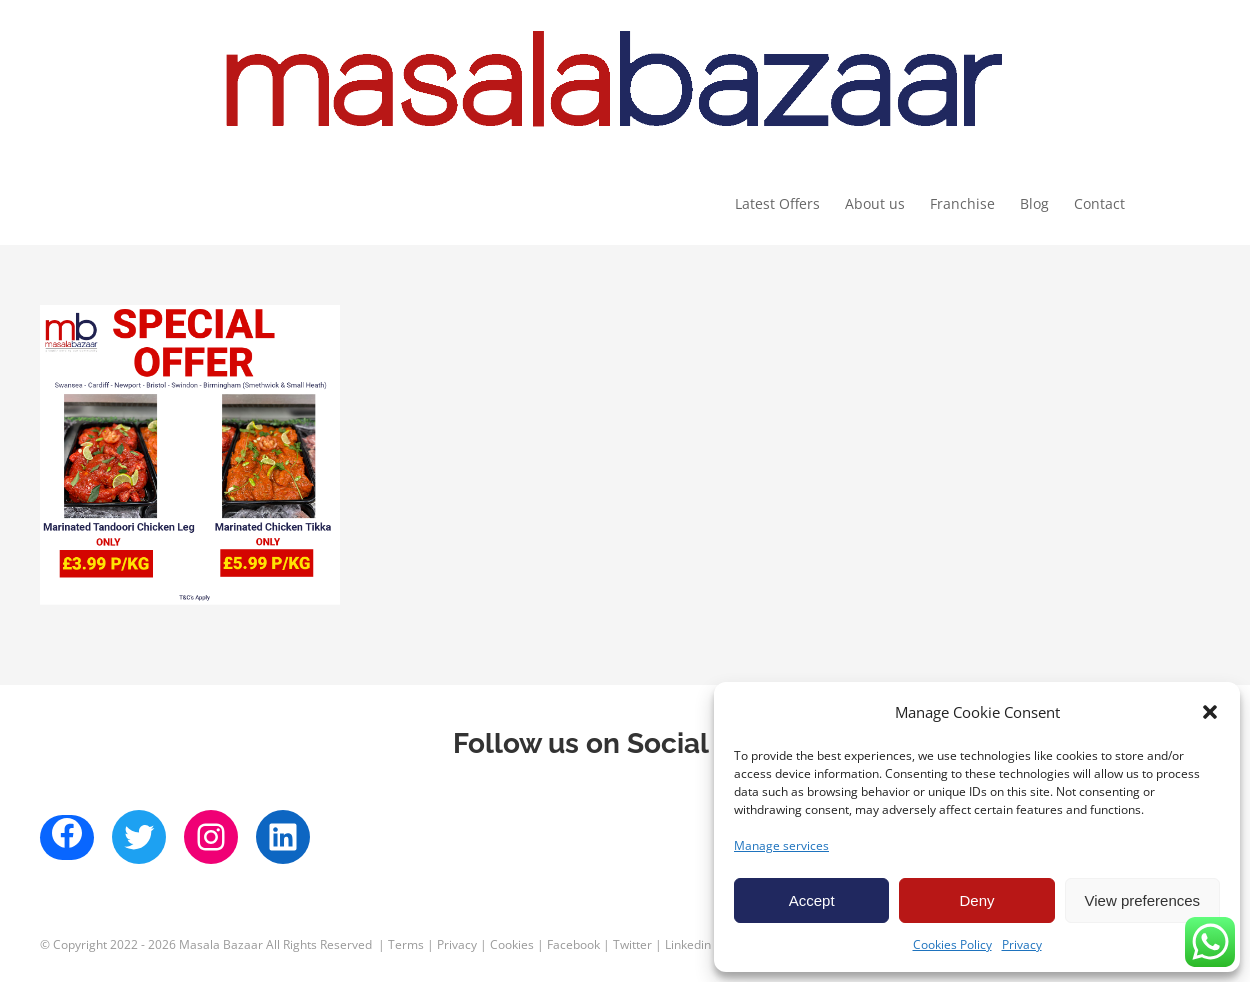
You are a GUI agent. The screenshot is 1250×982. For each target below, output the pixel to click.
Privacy (1022, 944)
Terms (406, 945)
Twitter (632, 945)
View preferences (1143, 900)
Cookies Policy (952, 944)
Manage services (781, 845)
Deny (976, 900)
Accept (812, 900)
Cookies (512, 945)
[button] (1210, 712)
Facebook (573, 945)
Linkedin (688, 945)
